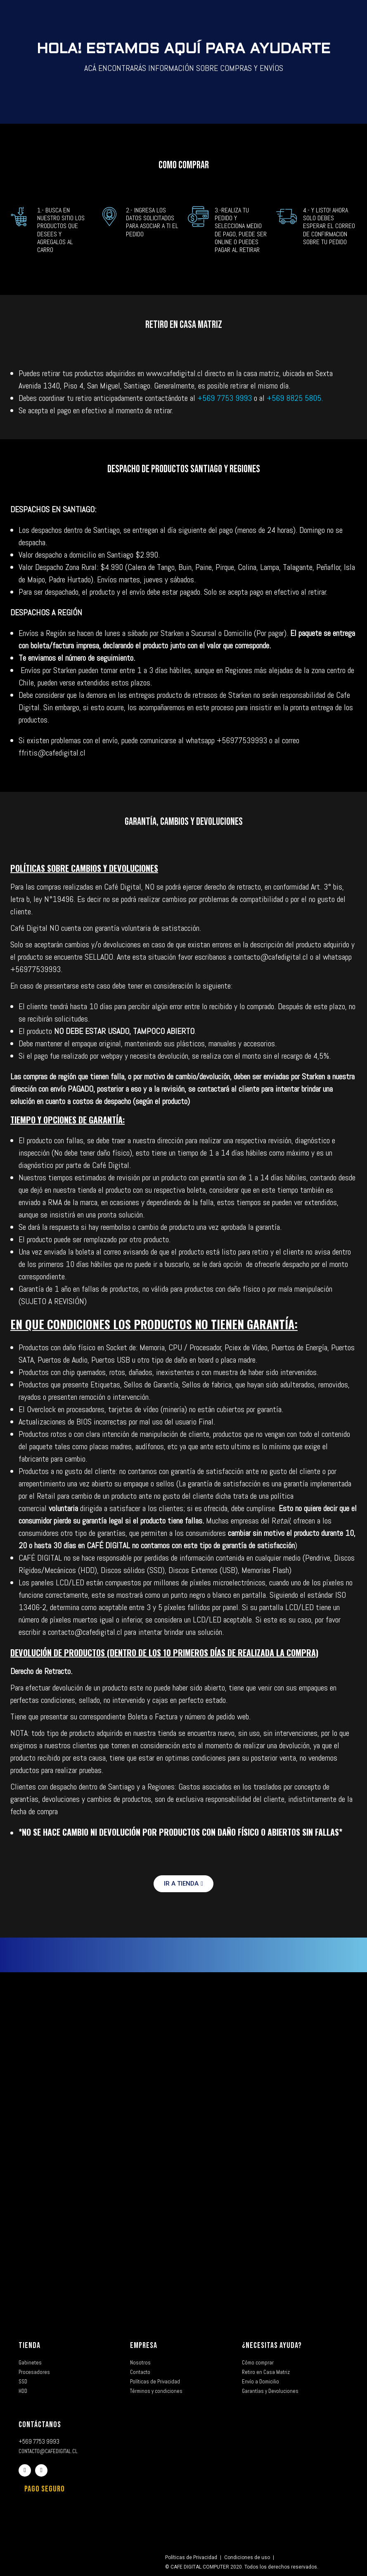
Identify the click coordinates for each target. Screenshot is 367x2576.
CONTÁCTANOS (40, 2425)
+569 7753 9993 (225, 398)
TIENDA (29, 2345)
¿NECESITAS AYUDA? (272, 2345)
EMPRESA (143, 2345)
